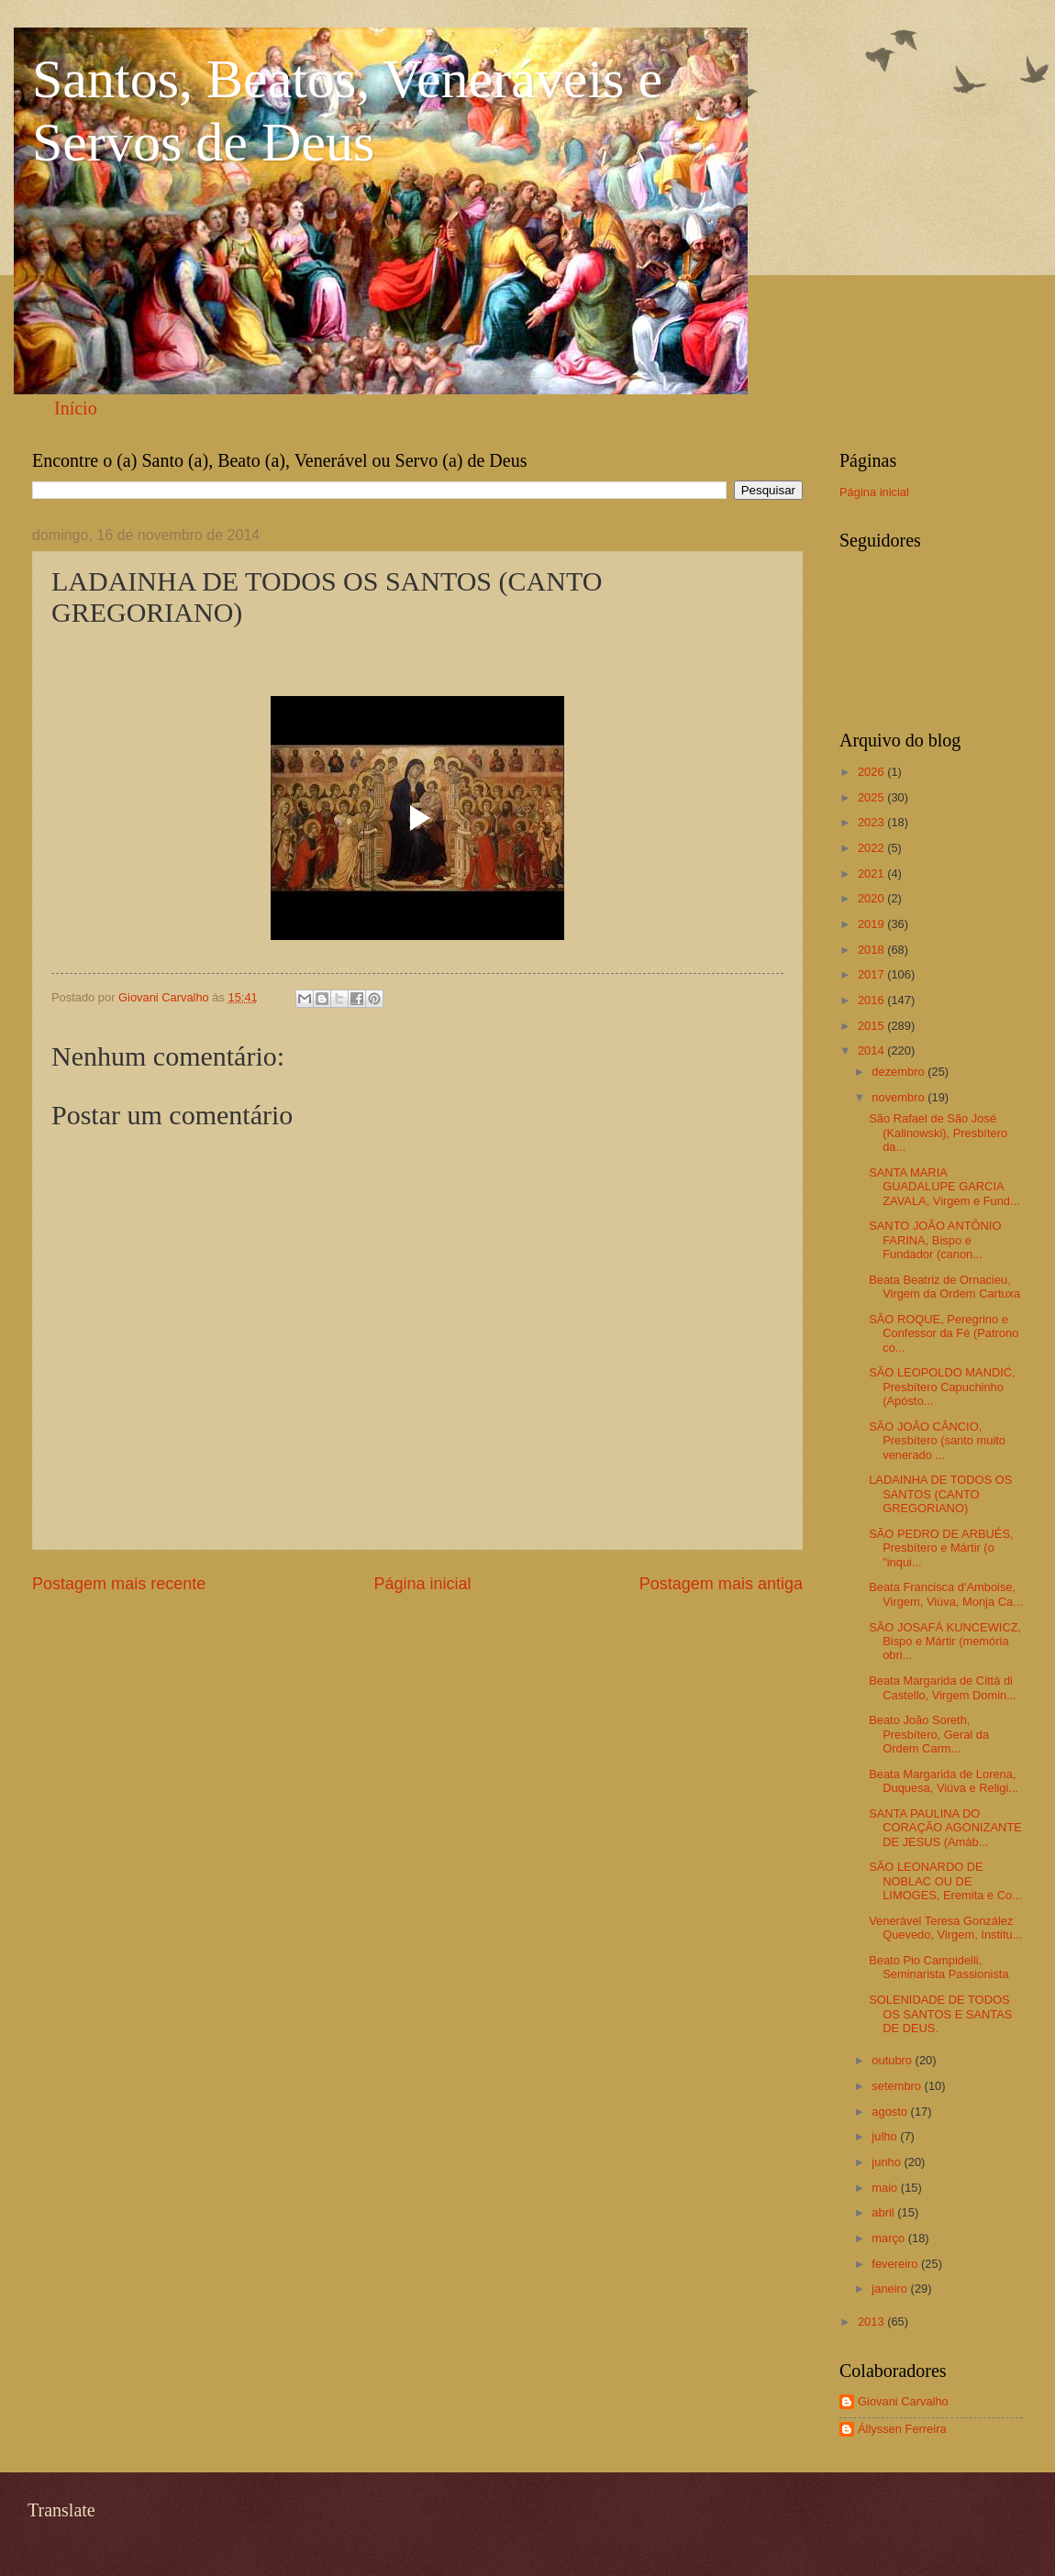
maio (886, 2188)
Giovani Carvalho (903, 2401)
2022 (872, 848)
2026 (872, 772)
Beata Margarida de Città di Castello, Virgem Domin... (942, 1687)
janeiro (891, 2288)
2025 (872, 797)
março (889, 2238)
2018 (872, 949)
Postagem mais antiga (721, 1584)
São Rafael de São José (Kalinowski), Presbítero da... (938, 1132)
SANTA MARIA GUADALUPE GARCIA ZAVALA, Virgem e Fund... (944, 1187)
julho (886, 2136)
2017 (872, 974)
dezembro (899, 1071)
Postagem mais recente (118, 1584)
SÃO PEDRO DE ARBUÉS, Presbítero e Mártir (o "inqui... (941, 1548)
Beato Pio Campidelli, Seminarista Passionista (938, 1967)
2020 (872, 898)
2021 (872, 873)
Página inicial (422, 1584)
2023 (872, 822)
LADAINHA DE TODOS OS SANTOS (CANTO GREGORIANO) (940, 1494)
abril (884, 2212)
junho (888, 2162)
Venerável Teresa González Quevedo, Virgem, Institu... (945, 1927)
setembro (898, 2086)
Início (75, 408)
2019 (872, 924)
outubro (893, 2060)
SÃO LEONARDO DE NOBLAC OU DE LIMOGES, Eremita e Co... (945, 1881)
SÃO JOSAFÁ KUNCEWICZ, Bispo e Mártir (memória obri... (945, 1641)
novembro (899, 1097)
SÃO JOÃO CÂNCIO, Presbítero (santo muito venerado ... (937, 1441)
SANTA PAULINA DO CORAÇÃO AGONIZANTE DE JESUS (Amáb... (945, 1828)
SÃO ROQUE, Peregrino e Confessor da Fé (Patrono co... (943, 1333)
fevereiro (896, 2264)
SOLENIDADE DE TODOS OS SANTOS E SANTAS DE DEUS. (940, 2014)
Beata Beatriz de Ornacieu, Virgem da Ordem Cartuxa (944, 1286)
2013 (872, 2321)
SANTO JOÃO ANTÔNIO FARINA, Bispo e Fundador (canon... (935, 1240)
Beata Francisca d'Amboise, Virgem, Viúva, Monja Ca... (946, 1594)
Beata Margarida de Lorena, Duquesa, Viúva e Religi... (943, 1781)
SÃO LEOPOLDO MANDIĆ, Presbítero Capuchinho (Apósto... (942, 1386)
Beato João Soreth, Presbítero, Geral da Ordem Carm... (929, 1734)
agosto (891, 2111)
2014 (872, 1050)
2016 (872, 1000)
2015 (872, 1026)
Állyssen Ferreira (902, 2429)
